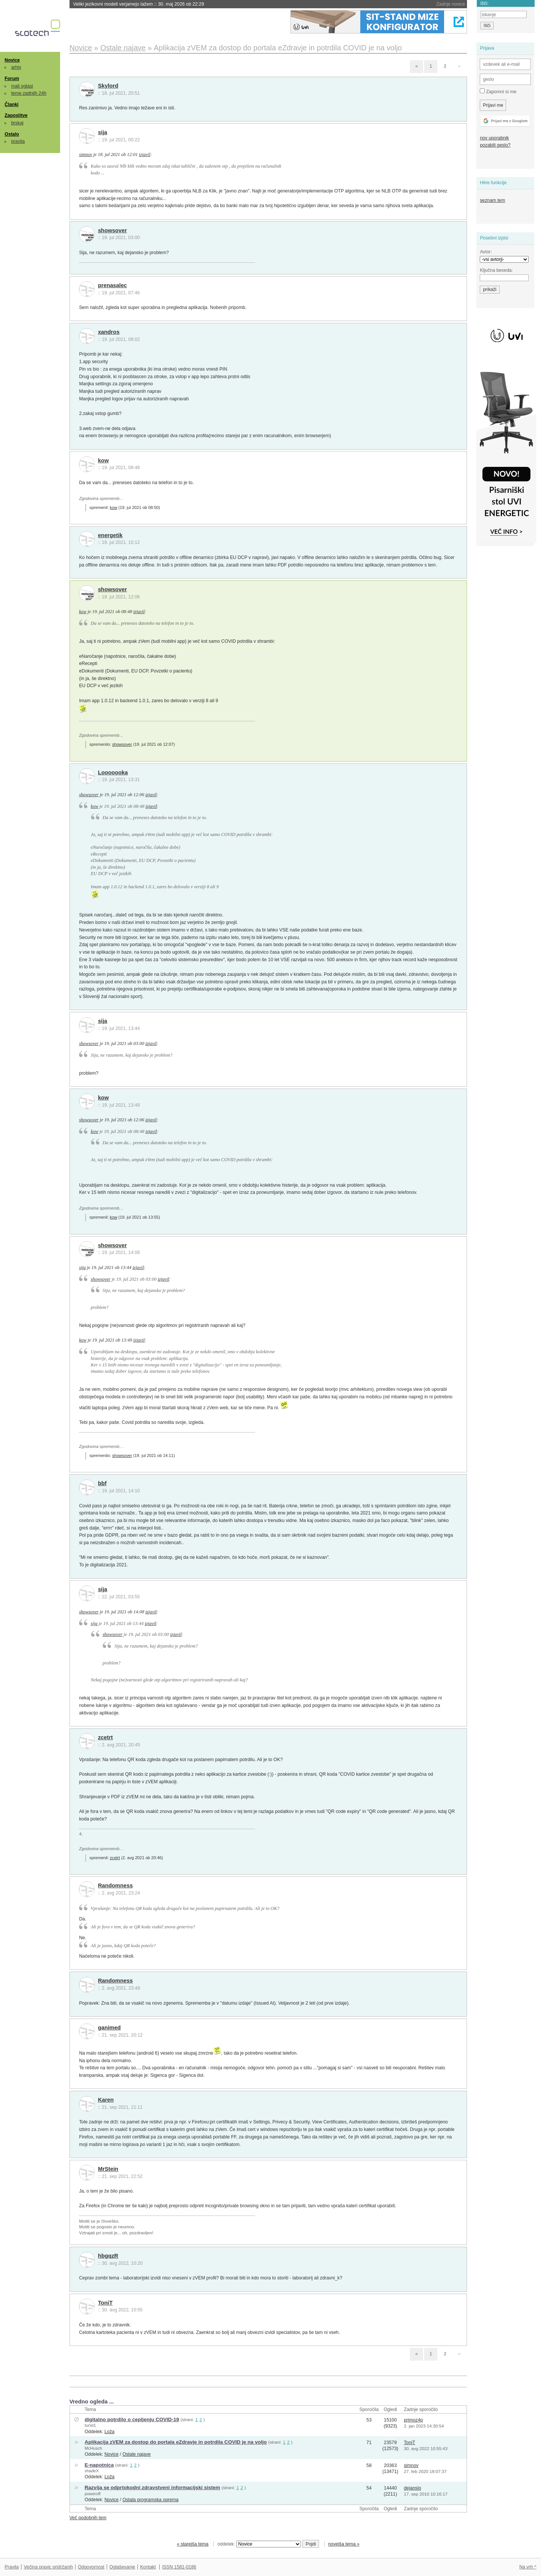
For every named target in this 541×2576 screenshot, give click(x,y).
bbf (102, 1483)
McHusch (93, 2448)
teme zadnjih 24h (29, 93)
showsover (112, 230)
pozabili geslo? (495, 145)
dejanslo (412, 2488)
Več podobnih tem (88, 2517)
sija (102, 132)
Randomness (115, 1885)
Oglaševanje (122, 2567)
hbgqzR (108, 2256)
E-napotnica (99, 2465)
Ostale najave (136, 2454)
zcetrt (105, 1737)
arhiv (16, 67)
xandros (108, 332)
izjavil (144, 154)
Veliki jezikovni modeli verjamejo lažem (138, 4)
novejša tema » (344, 2544)
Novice (12, 60)
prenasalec (112, 285)
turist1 (90, 2425)
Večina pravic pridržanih (48, 2567)
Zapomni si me (498, 91)
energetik (110, 535)
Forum (12, 78)
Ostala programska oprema (150, 2499)
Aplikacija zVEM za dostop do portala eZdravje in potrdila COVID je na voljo (176, 2442)
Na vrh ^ (527, 2567)
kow (103, 460)
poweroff (92, 2493)
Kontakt (148, 2567)
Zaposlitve (16, 115)
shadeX (92, 2470)
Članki (11, 104)
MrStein (108, 2169)
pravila (18, 141)
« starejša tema (193, 2544)
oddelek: (259, 2544)
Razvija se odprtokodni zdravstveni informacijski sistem (152, 2487)
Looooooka (113, 772)
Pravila (12, 2567)
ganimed (109, 2028)
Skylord (108, 86)
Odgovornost (91, 2567)
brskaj (17, 123)
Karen (106, 2100)
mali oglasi (22, 86)
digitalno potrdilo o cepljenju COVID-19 (132, 2419)
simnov (85, 154)
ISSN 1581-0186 (179, 2567)
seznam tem (492, 200)
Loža (109, 2431)
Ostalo (12, 134)
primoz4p (413, 2420)
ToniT (105, 2303)
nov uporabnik (494, 138)
